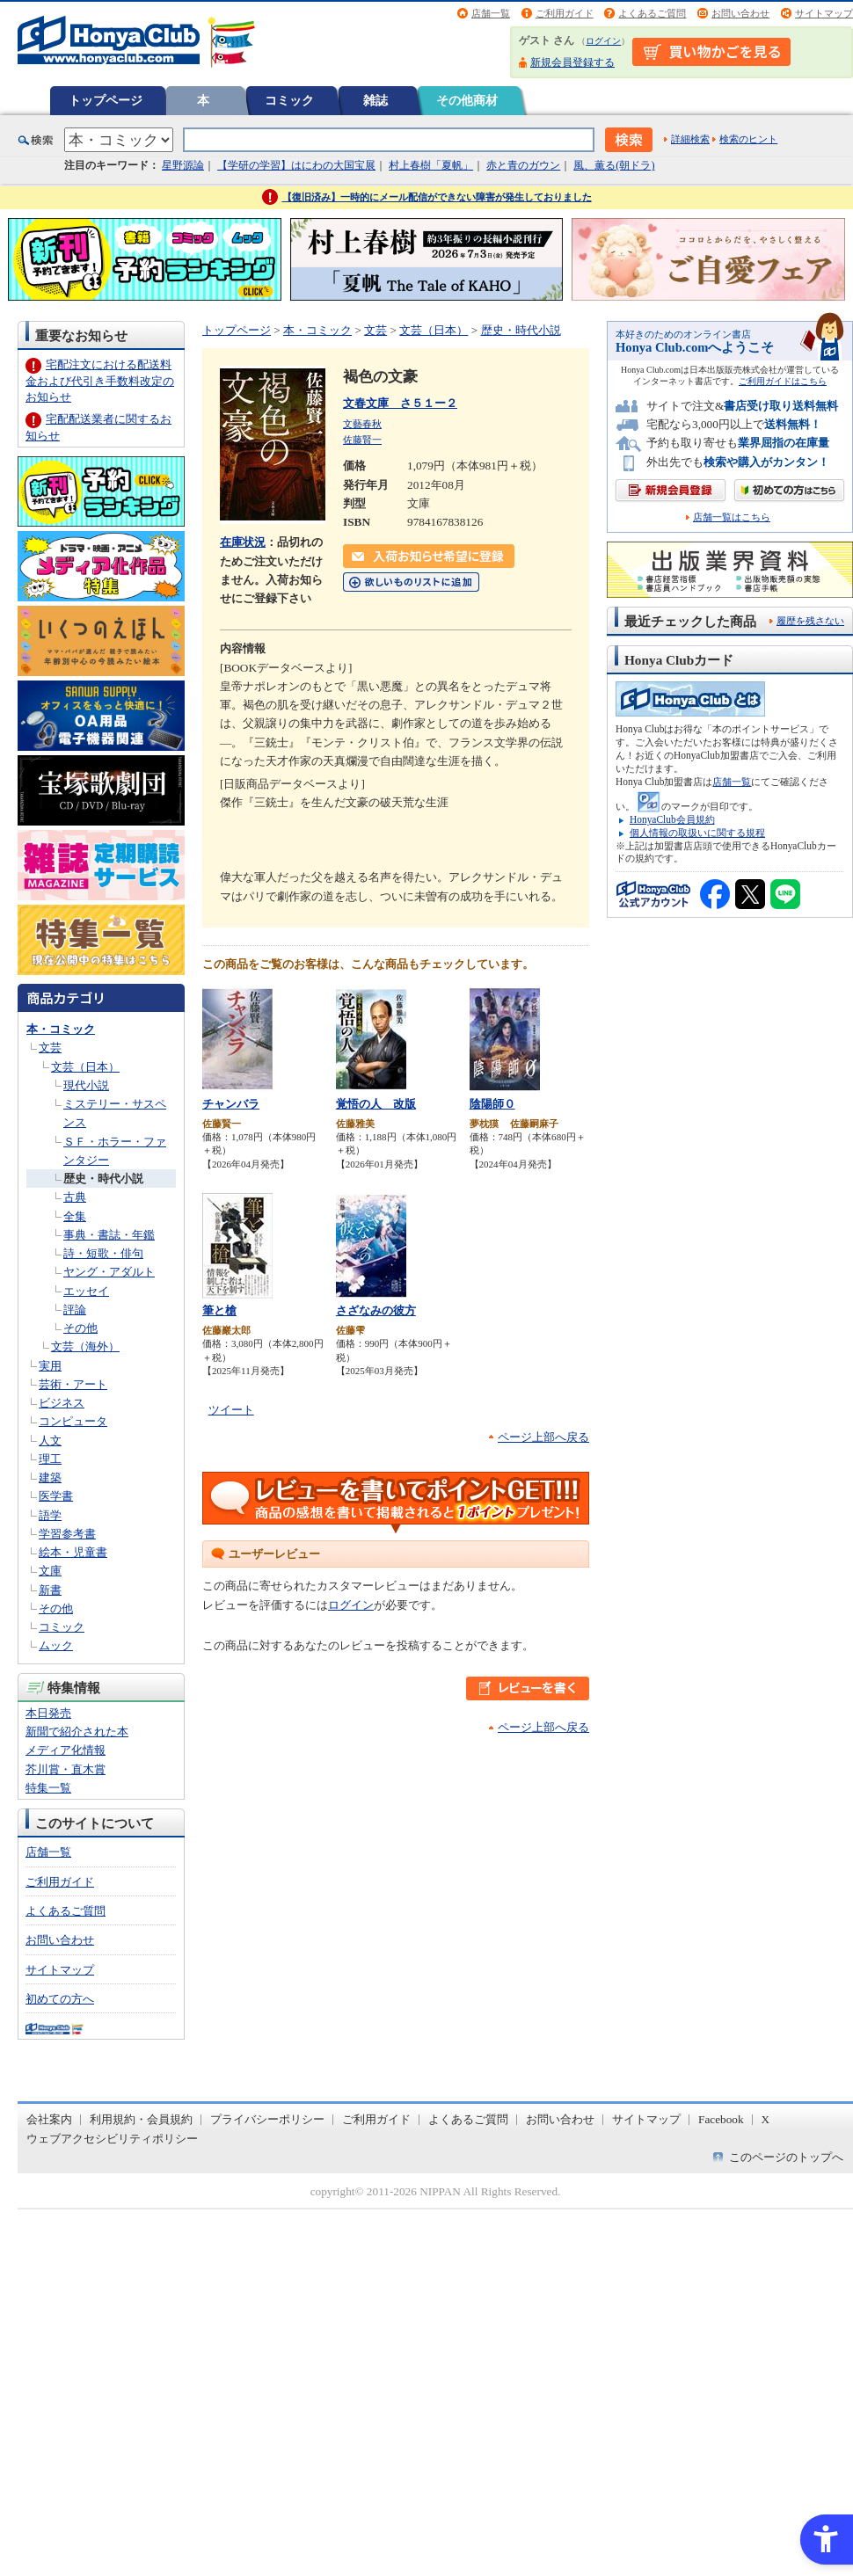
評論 (74, 1309)
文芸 (50, 1047)
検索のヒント (748, 139)
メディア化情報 (66, 1750)
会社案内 (49, 2119)
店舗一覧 (490, 13)
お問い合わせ (740, 13)
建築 (50, 1477)
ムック (56, 1645)
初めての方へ (60, 1998)
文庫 (50, 1570)
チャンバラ (230, 1103)
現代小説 (86, 1085)
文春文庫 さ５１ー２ (400, 403)
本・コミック (60, 1029)
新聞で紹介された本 (77, 1731)
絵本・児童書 (73, 1552)
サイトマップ (824, 13)
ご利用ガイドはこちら (783, 381)
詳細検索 (690, 139)
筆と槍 (219, 1310)
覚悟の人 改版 (376, 1103)
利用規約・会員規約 (141, 2119)
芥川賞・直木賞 (66, 1769)
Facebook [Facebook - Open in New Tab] (721, 2119)
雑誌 (375, 100)
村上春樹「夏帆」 (431, 165)
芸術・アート (73, 1384)
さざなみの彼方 (376, 1310)
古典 (74, 1197)
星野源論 (183, 165)
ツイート (231, 1409)
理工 (50, 1459)
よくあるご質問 (652, 13)
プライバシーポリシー (267, 2119)
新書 (50, 1590)
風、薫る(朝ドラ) (613, 165)
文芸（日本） (85, 1066)
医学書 (56, 1496)
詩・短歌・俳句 (103, 1253)
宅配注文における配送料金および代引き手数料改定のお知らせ (100, 380)
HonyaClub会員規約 (672, 819)
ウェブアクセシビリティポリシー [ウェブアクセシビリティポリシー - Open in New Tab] (112, 2138)
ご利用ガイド (565, 13)
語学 (50, 1515)
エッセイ (86, 1291)
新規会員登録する (572, 62)
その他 (80, 1328)
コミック (289, 100)
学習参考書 (67, 1533)
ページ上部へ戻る (543, 1437)
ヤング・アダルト (109, 1271)
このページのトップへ (786, 2157)
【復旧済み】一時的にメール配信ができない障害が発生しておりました (437, 197)
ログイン (603, 41)
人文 (50, 1440)
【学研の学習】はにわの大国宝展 (296, 165)
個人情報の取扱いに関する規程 (697, 832)
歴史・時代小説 (103, 1178)
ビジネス (61, 1402)
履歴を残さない (810, 620)
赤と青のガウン (523, 165)
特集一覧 (48, 1787)
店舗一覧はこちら (731, 517)
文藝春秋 (362, 423)
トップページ (105, 100)
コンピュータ (73, 1421)
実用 (50, 1365)
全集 (74, 1216)
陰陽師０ (492, 1103)
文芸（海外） (85, 1346)
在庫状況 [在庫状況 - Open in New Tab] (243, 542)
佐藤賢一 (362, 439)
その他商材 (467, 100)
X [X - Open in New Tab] (766, 2119)
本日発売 (48, 1713)
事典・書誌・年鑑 (109, 1234)
